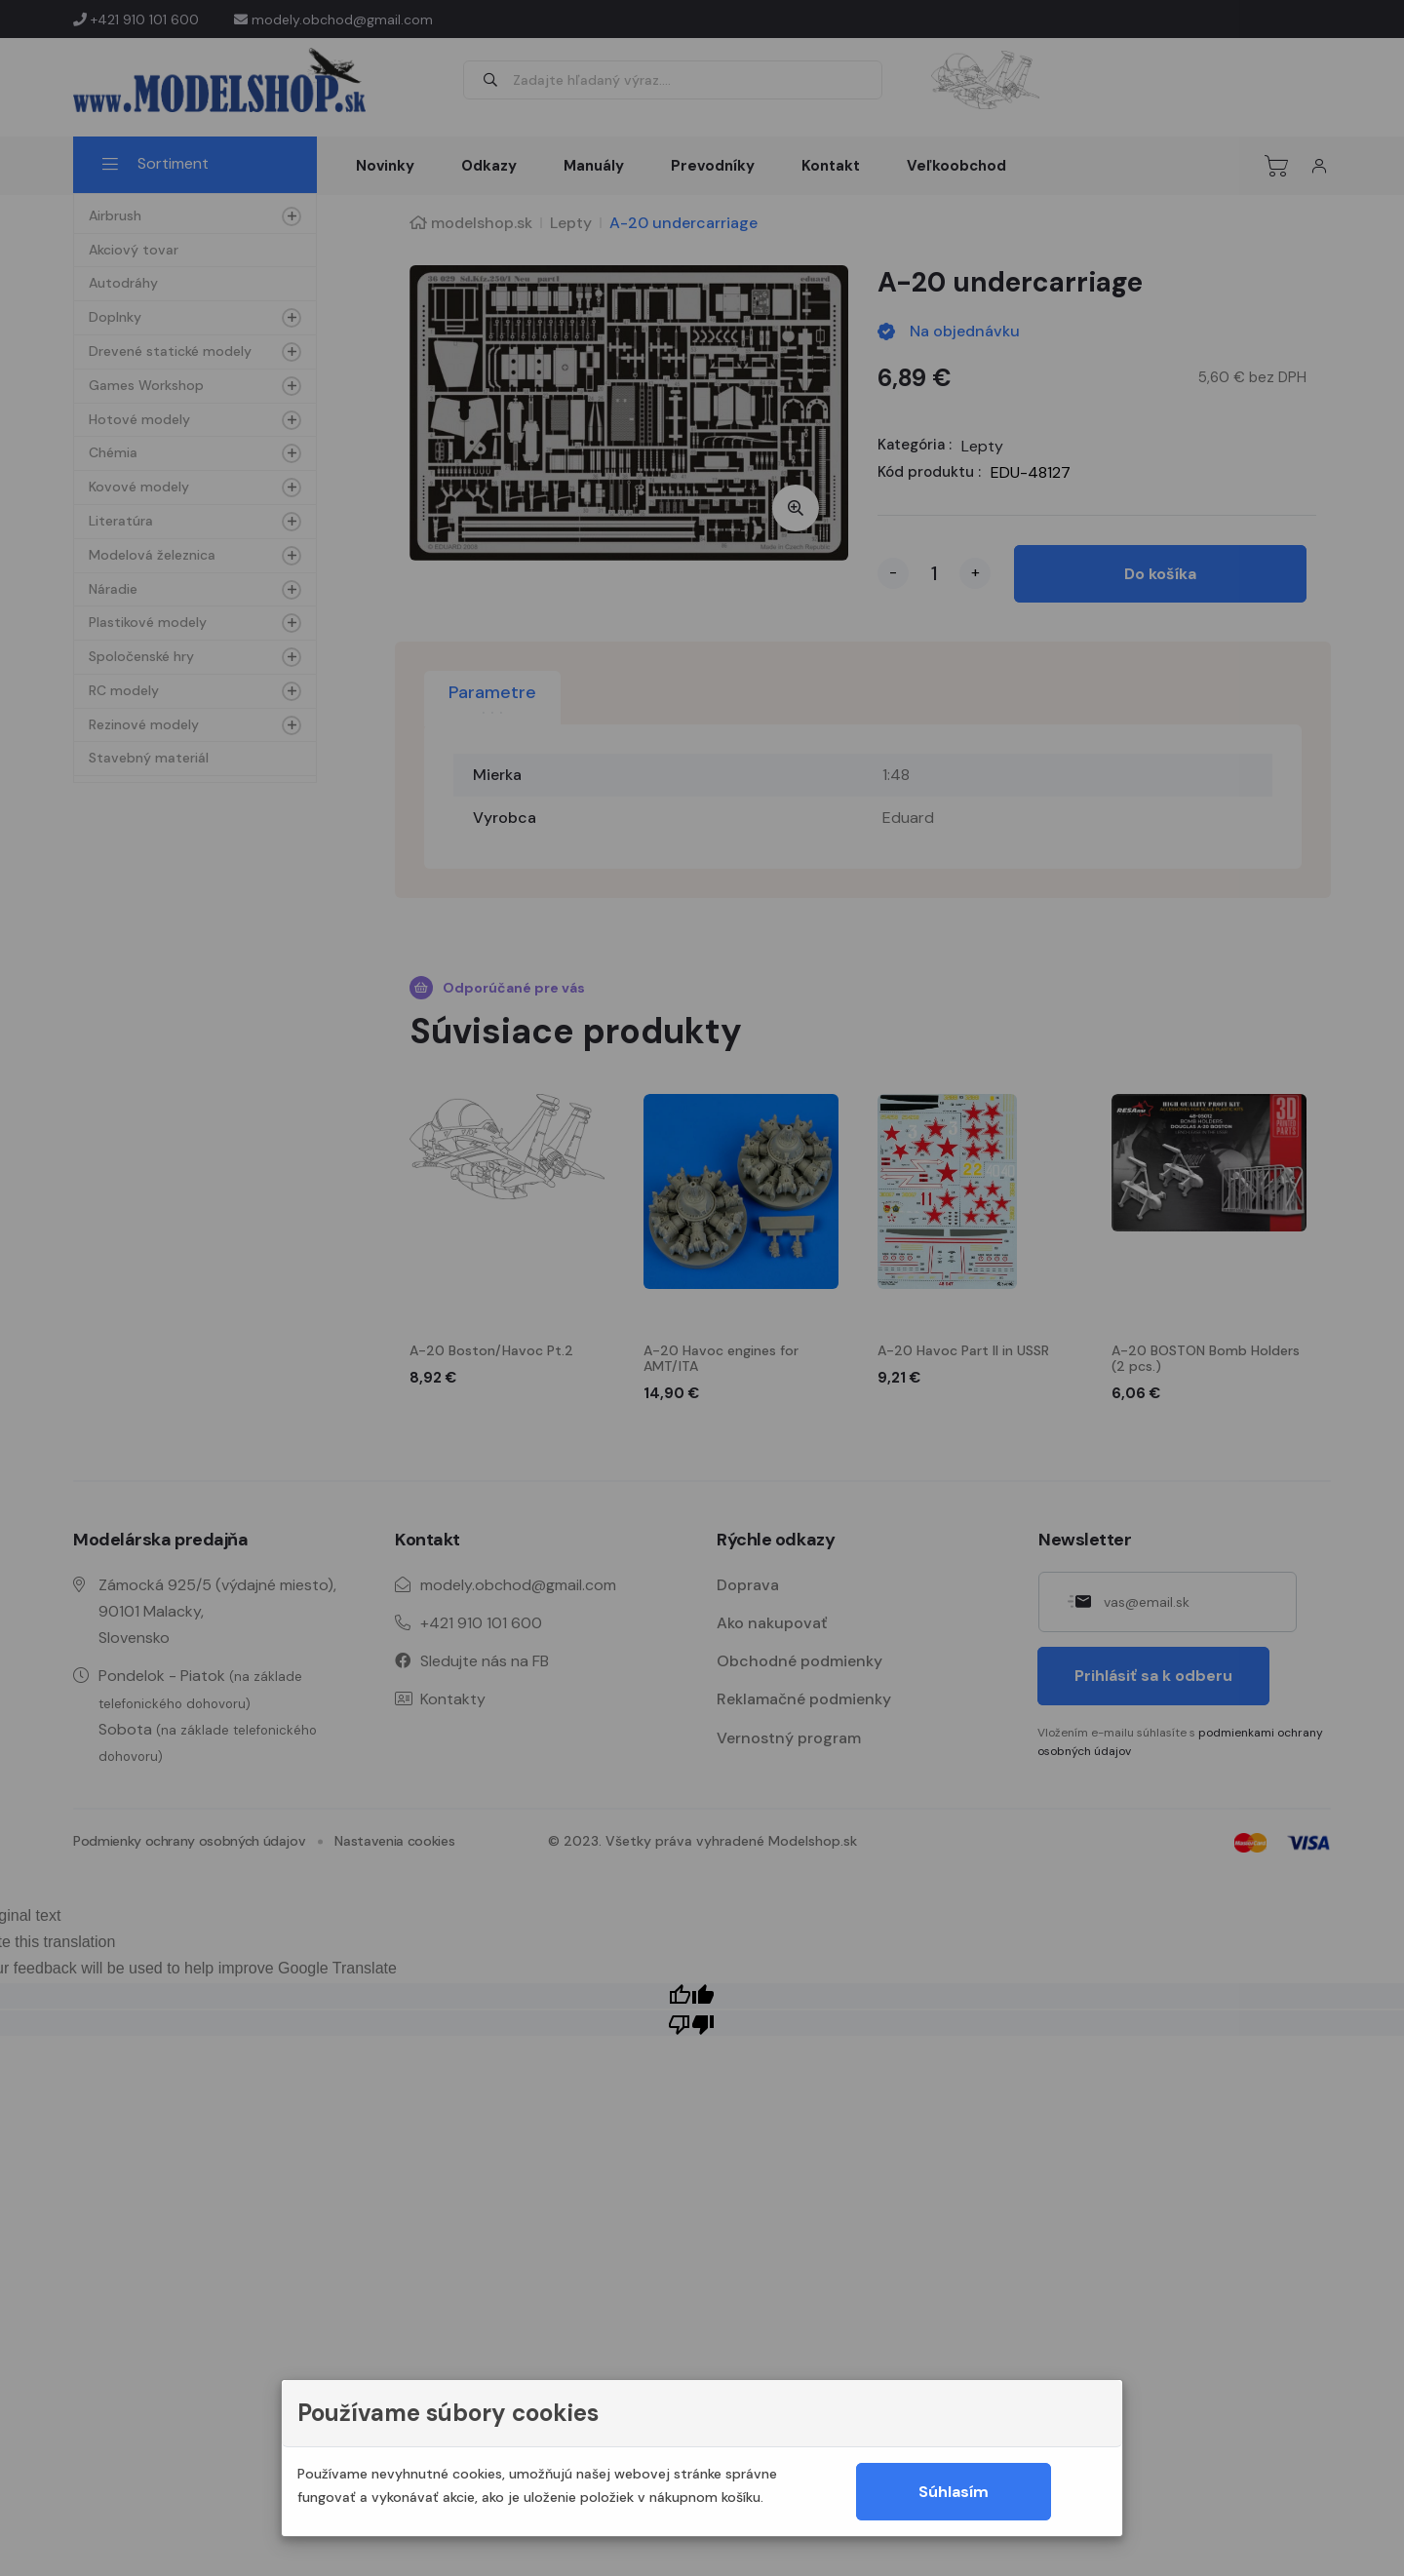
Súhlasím (953, 2491)
